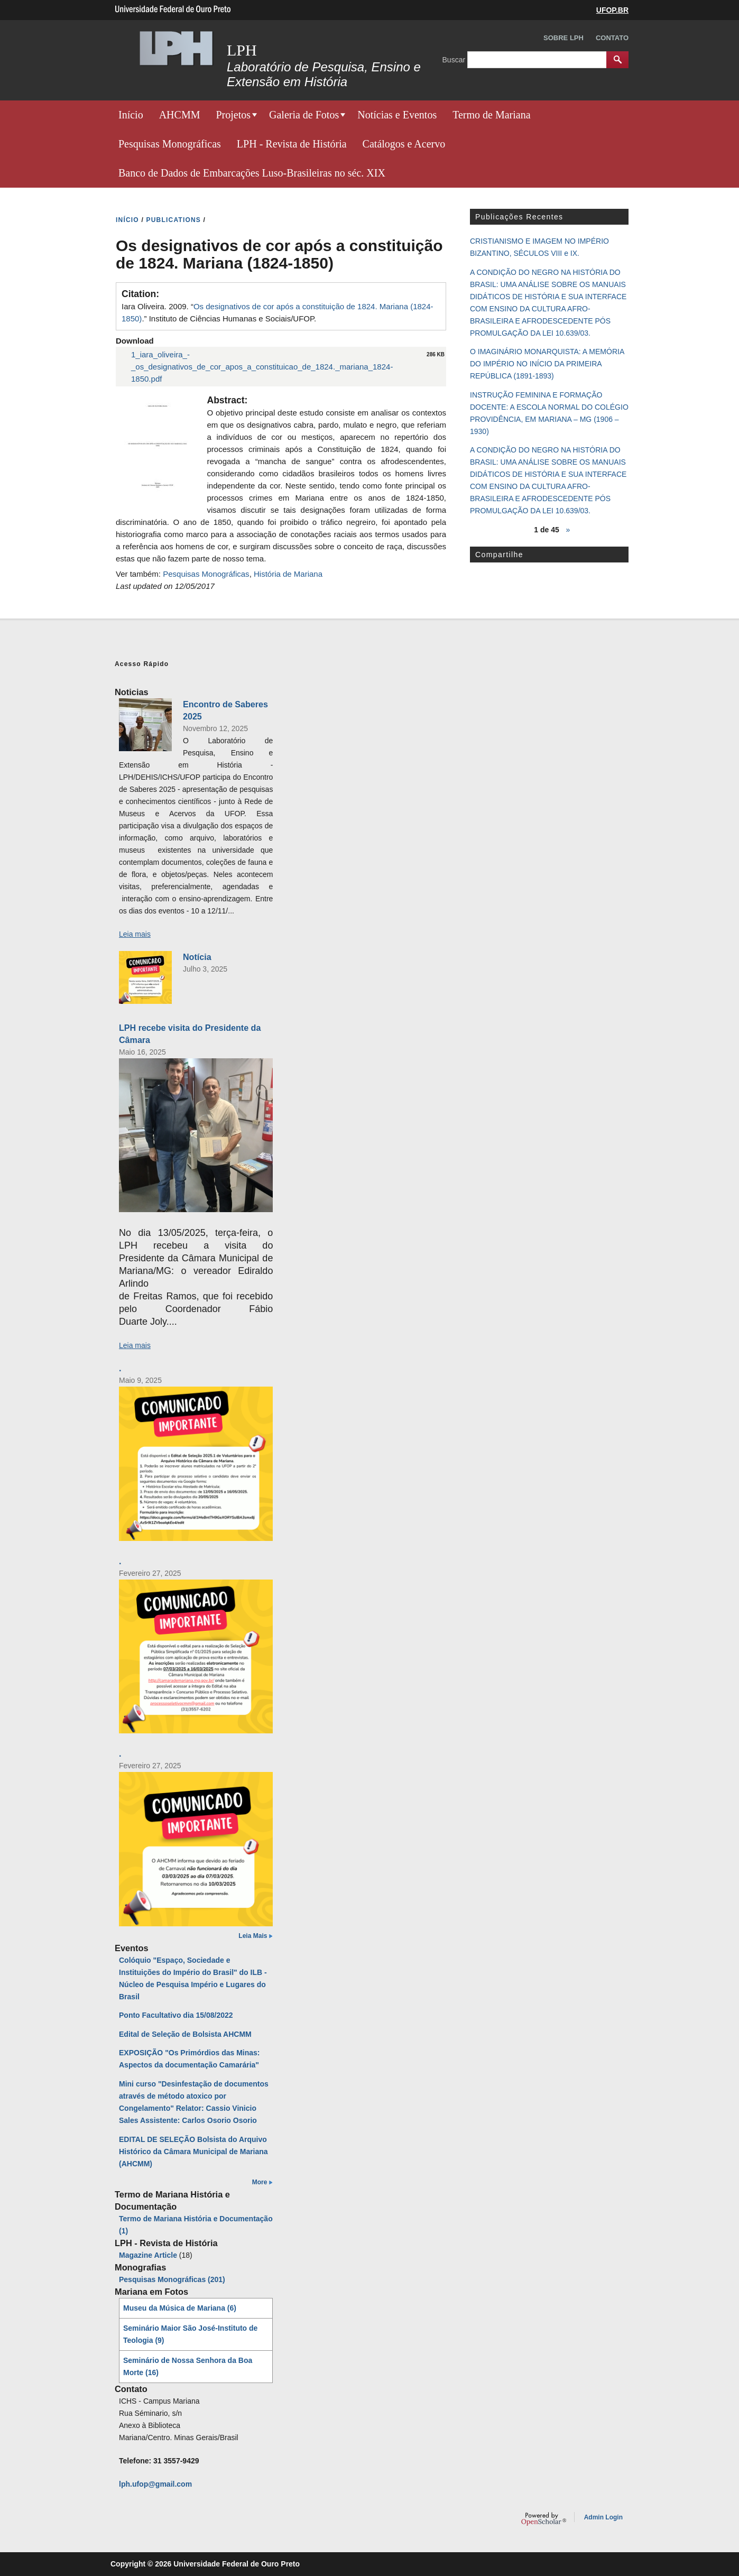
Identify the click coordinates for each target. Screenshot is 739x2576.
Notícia (197, 957)
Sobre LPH (563, 38)
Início (130, 115)
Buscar (454, 59)
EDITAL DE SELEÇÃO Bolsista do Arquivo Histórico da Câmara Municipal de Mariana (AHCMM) (193, 2151)
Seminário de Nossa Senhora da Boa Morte (187, 2366)
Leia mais (135, 934)
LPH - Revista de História (292, 144)
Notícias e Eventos (397, 115)
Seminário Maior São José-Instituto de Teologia (190, 2334)
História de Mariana (288, 573)
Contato (612, 38)
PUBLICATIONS (173, 220)
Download (135, 340)
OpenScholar (543, 2519)
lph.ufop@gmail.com (155, 2484)
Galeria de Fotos (304, 115)
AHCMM (179, 115)
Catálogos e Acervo (404, 144)
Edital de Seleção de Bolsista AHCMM (185, 2034)
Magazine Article (148, 2255)
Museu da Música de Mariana (179, 2308)
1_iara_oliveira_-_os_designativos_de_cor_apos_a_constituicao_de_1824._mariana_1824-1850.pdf (262, 366)
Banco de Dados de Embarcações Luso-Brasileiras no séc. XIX (251, 173)
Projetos (233, 115)
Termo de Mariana (491, 115)
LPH (242, 50)
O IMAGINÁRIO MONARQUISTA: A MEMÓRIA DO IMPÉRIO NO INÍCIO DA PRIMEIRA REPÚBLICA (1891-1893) (547, 363)
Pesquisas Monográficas (169, 144)
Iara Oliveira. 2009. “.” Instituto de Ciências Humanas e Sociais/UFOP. (277, 312)
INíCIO (127, 220)
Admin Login (603, 2517)
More (259, 2182)
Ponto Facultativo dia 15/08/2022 (176, 2015)
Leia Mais (252, 1936)
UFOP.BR (612, 10)
